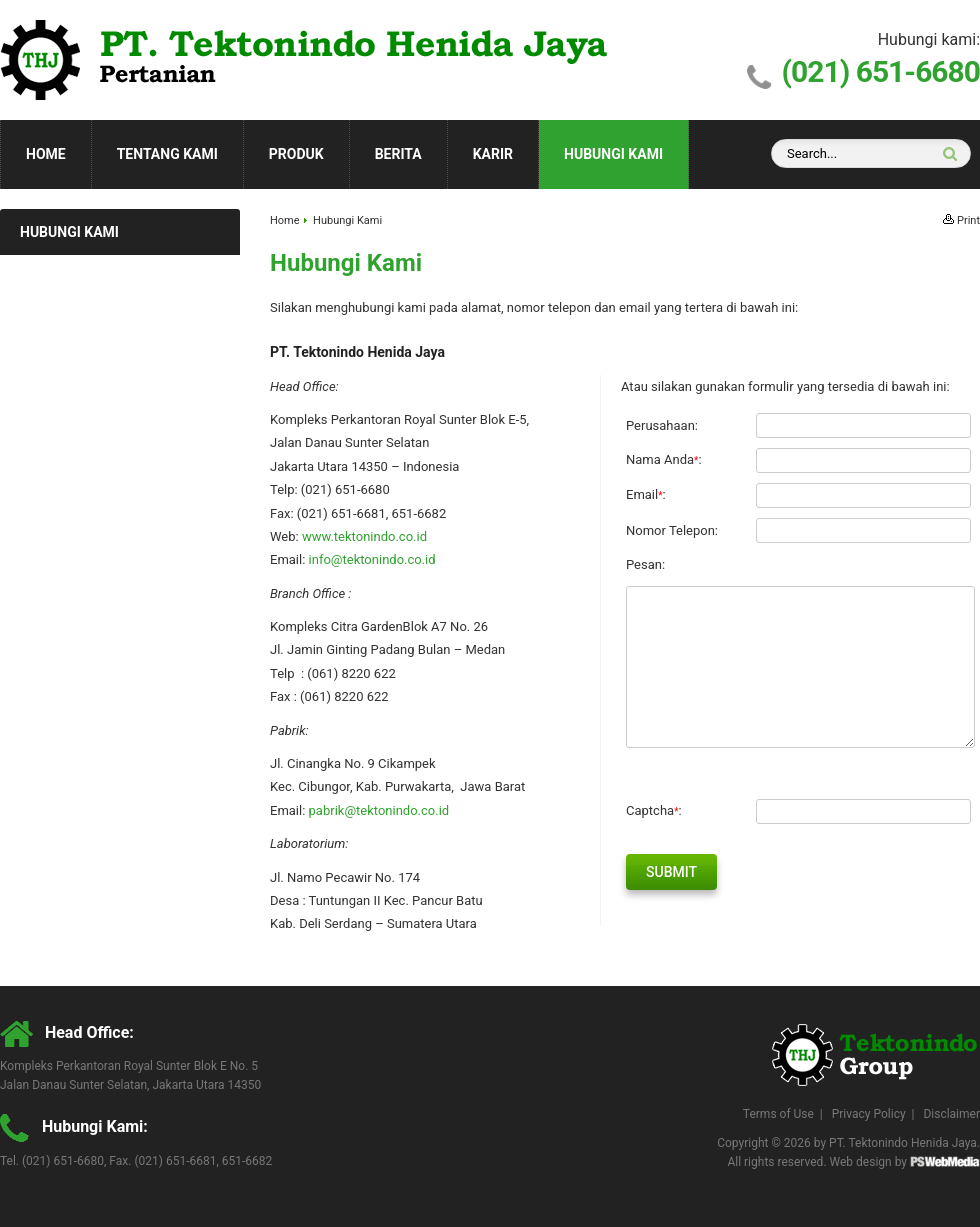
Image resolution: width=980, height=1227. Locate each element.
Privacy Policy (869, 1114)
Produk (296, 154)
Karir (493, 154)
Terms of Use (778, 1114)
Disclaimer (951, 1114)
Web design (861, 1162)
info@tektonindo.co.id (372, 559)
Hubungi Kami (613, 154)
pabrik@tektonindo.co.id (379, 810)
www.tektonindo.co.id (364, 536)
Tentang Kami (167, 154)
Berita (398, 154)
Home (46, 154)
